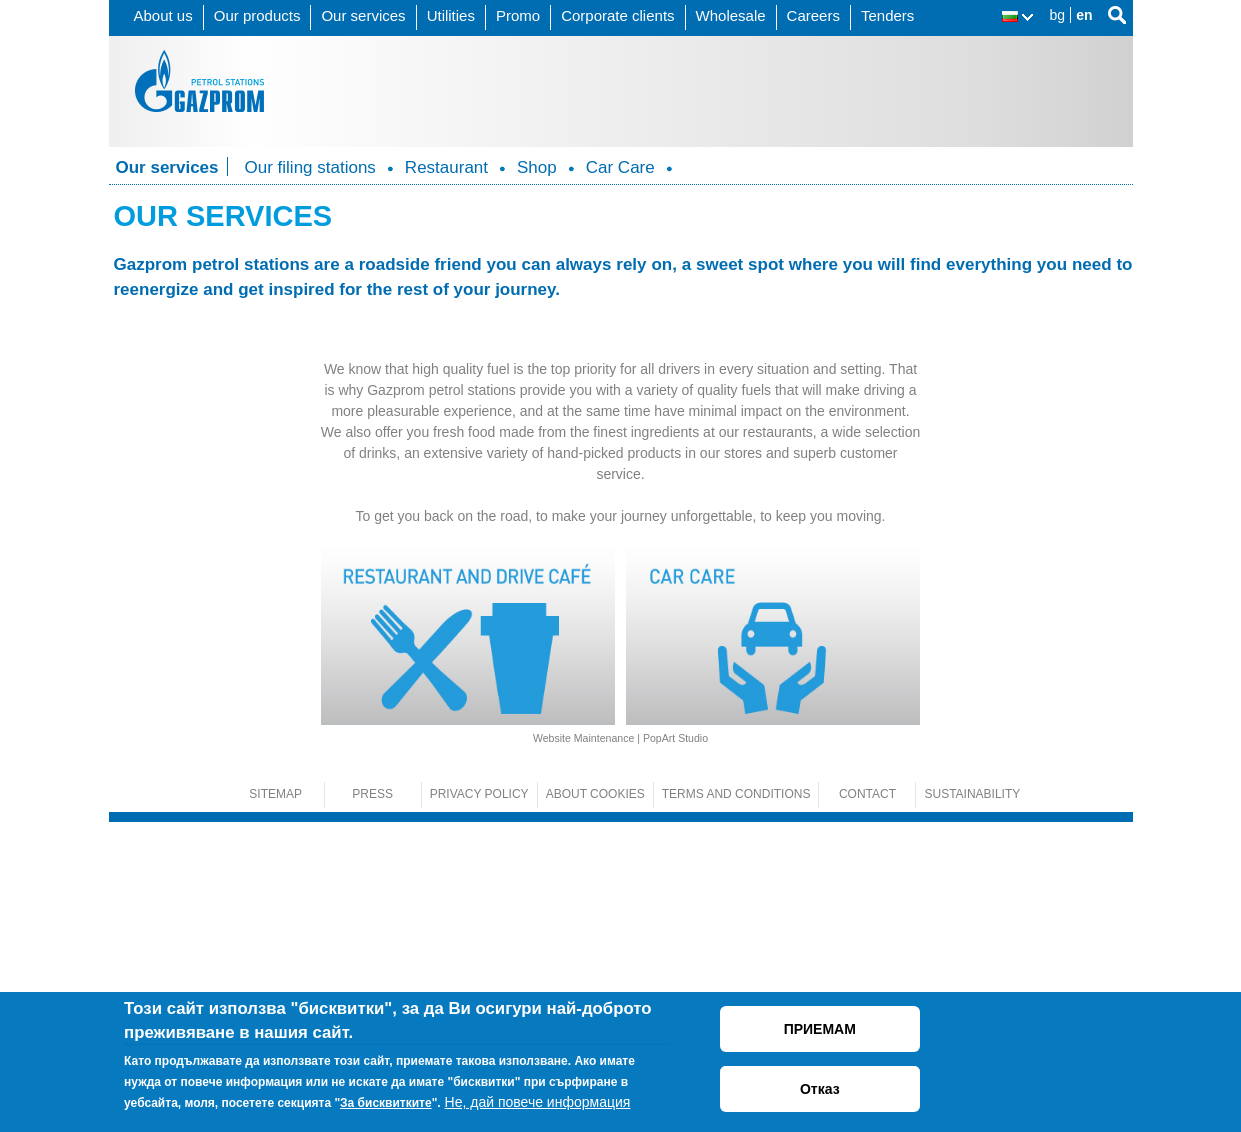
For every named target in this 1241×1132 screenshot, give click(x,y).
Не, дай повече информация (538, 1102)
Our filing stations (310, 167)
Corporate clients (617, 15)
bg (1058, 15)
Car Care (620, 167)
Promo (518, 15)
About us (163, 15)
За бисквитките (386, 1103)
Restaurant (446, 167)
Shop (537, 167)
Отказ (820, 1089)
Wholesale (731, 15)
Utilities (451, 15)
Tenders (887, 15)
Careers (813, 15)
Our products (257, 15)
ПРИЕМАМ (820, 1029)
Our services (363, 15)
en (1084, 15)
